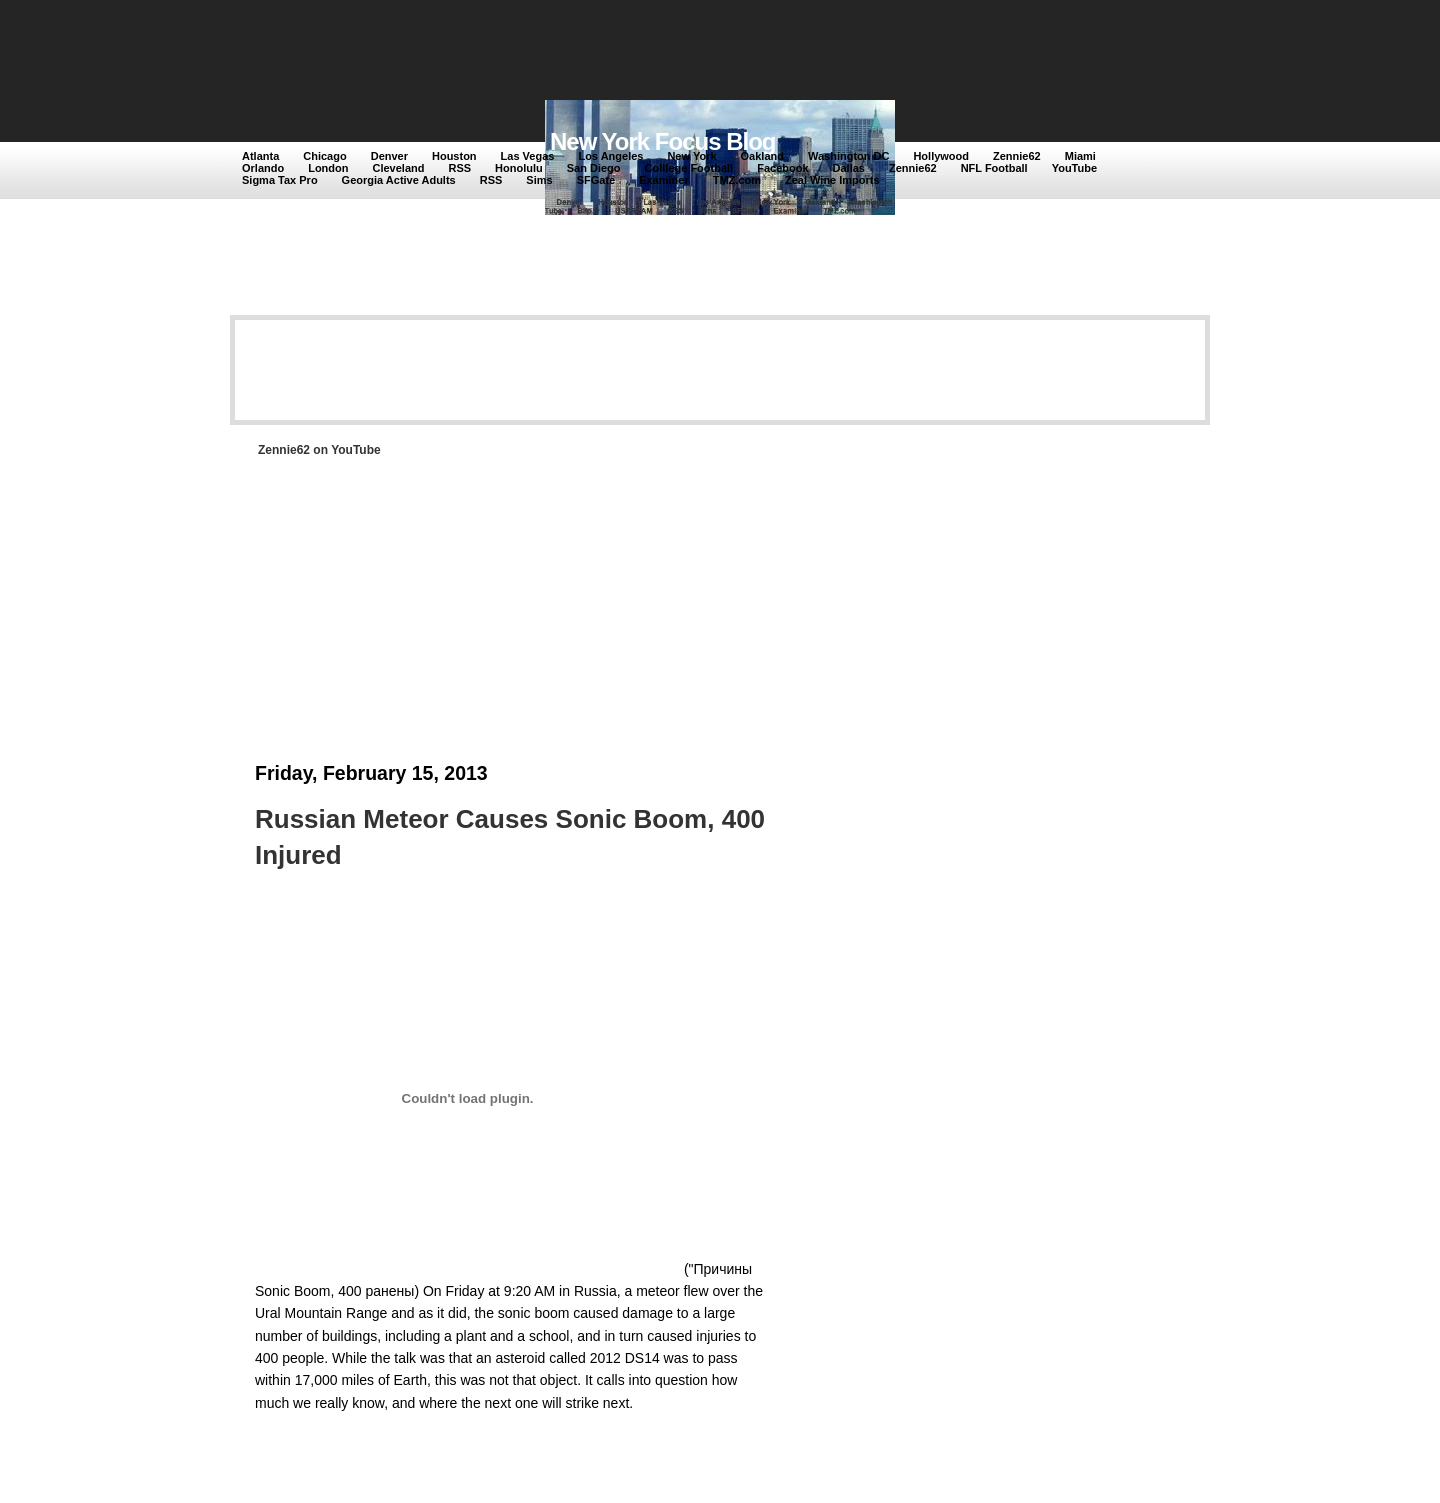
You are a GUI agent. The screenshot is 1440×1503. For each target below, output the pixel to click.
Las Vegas (528, 156)
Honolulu (519, 168)
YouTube (1074, 168)
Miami (1080, 156)
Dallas (849, 168)
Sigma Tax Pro (280, 180)
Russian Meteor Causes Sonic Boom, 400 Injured (510, 837)
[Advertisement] (609, 52)
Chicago (324, 156)
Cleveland (399, 168)
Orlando (263, 168)
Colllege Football (689, 168)
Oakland (762, 156)
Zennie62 (1017, 156)
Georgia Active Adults (399, 180)
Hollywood (941, 156)
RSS (459, 168)
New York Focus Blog (663, 141)
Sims (539, 180)
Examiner (664, 180)
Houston (454, 156)
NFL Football (994, 168)
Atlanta (260, 156)
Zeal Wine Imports (832, 180)
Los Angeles (610, 156)
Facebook (782, 168)
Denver (389, 156)
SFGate (596, 180)
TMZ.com (737, 180)
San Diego (594, 168)
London (328, 168)
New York (691, 156)
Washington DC (848, 156)
